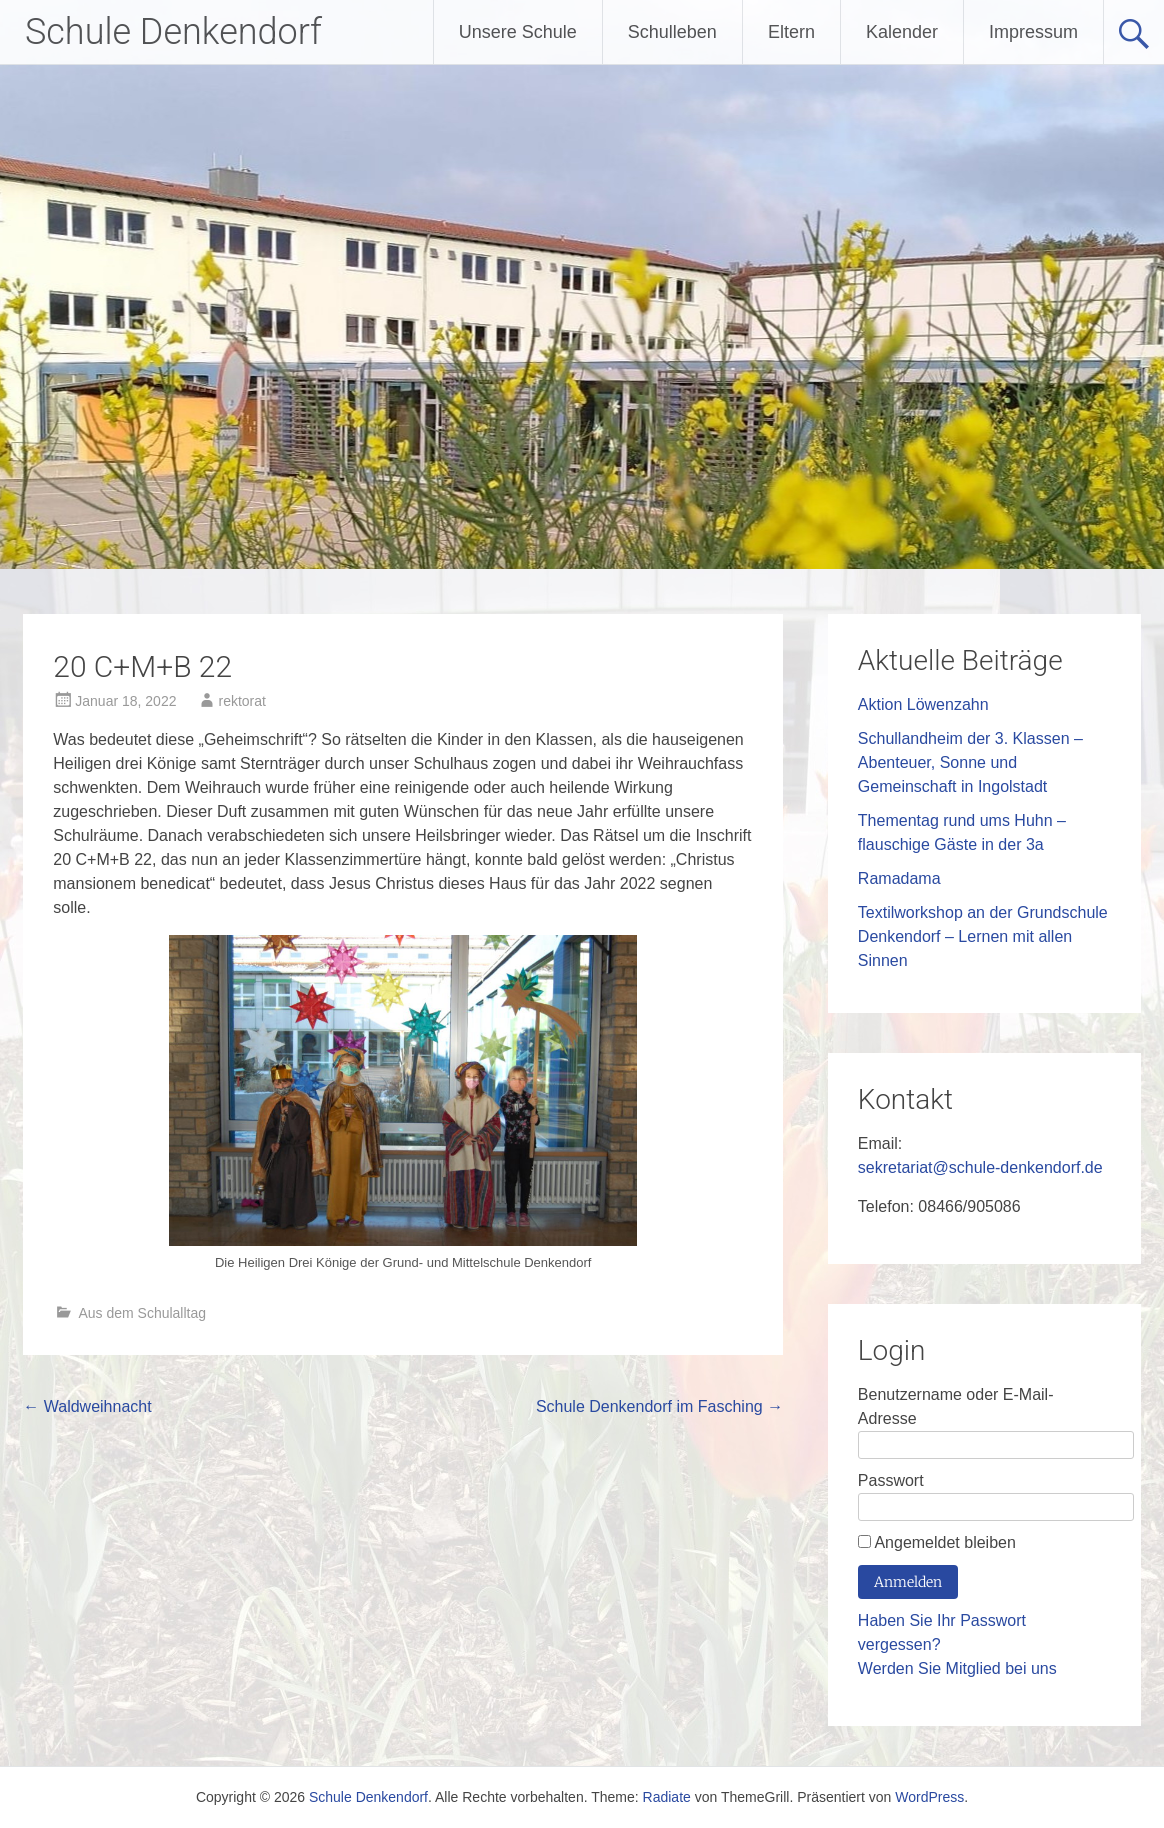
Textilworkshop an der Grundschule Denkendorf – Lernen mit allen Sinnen (983, 936)
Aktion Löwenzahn (923, 704)
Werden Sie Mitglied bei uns (957, 1668)
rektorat (241, 701)
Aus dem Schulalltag (142, 1313)
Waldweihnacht (87, 1406)
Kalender (902, 32)
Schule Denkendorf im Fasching (659, 1406)
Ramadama (899, 878)
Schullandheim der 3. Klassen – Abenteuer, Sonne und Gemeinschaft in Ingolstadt (970, 762)
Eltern (791, 32)
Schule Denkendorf (173, 32)
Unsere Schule (518, 32)
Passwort (891, 1480)
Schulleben (672, 32)
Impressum (1033, 32)
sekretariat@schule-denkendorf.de (980, 1167)
